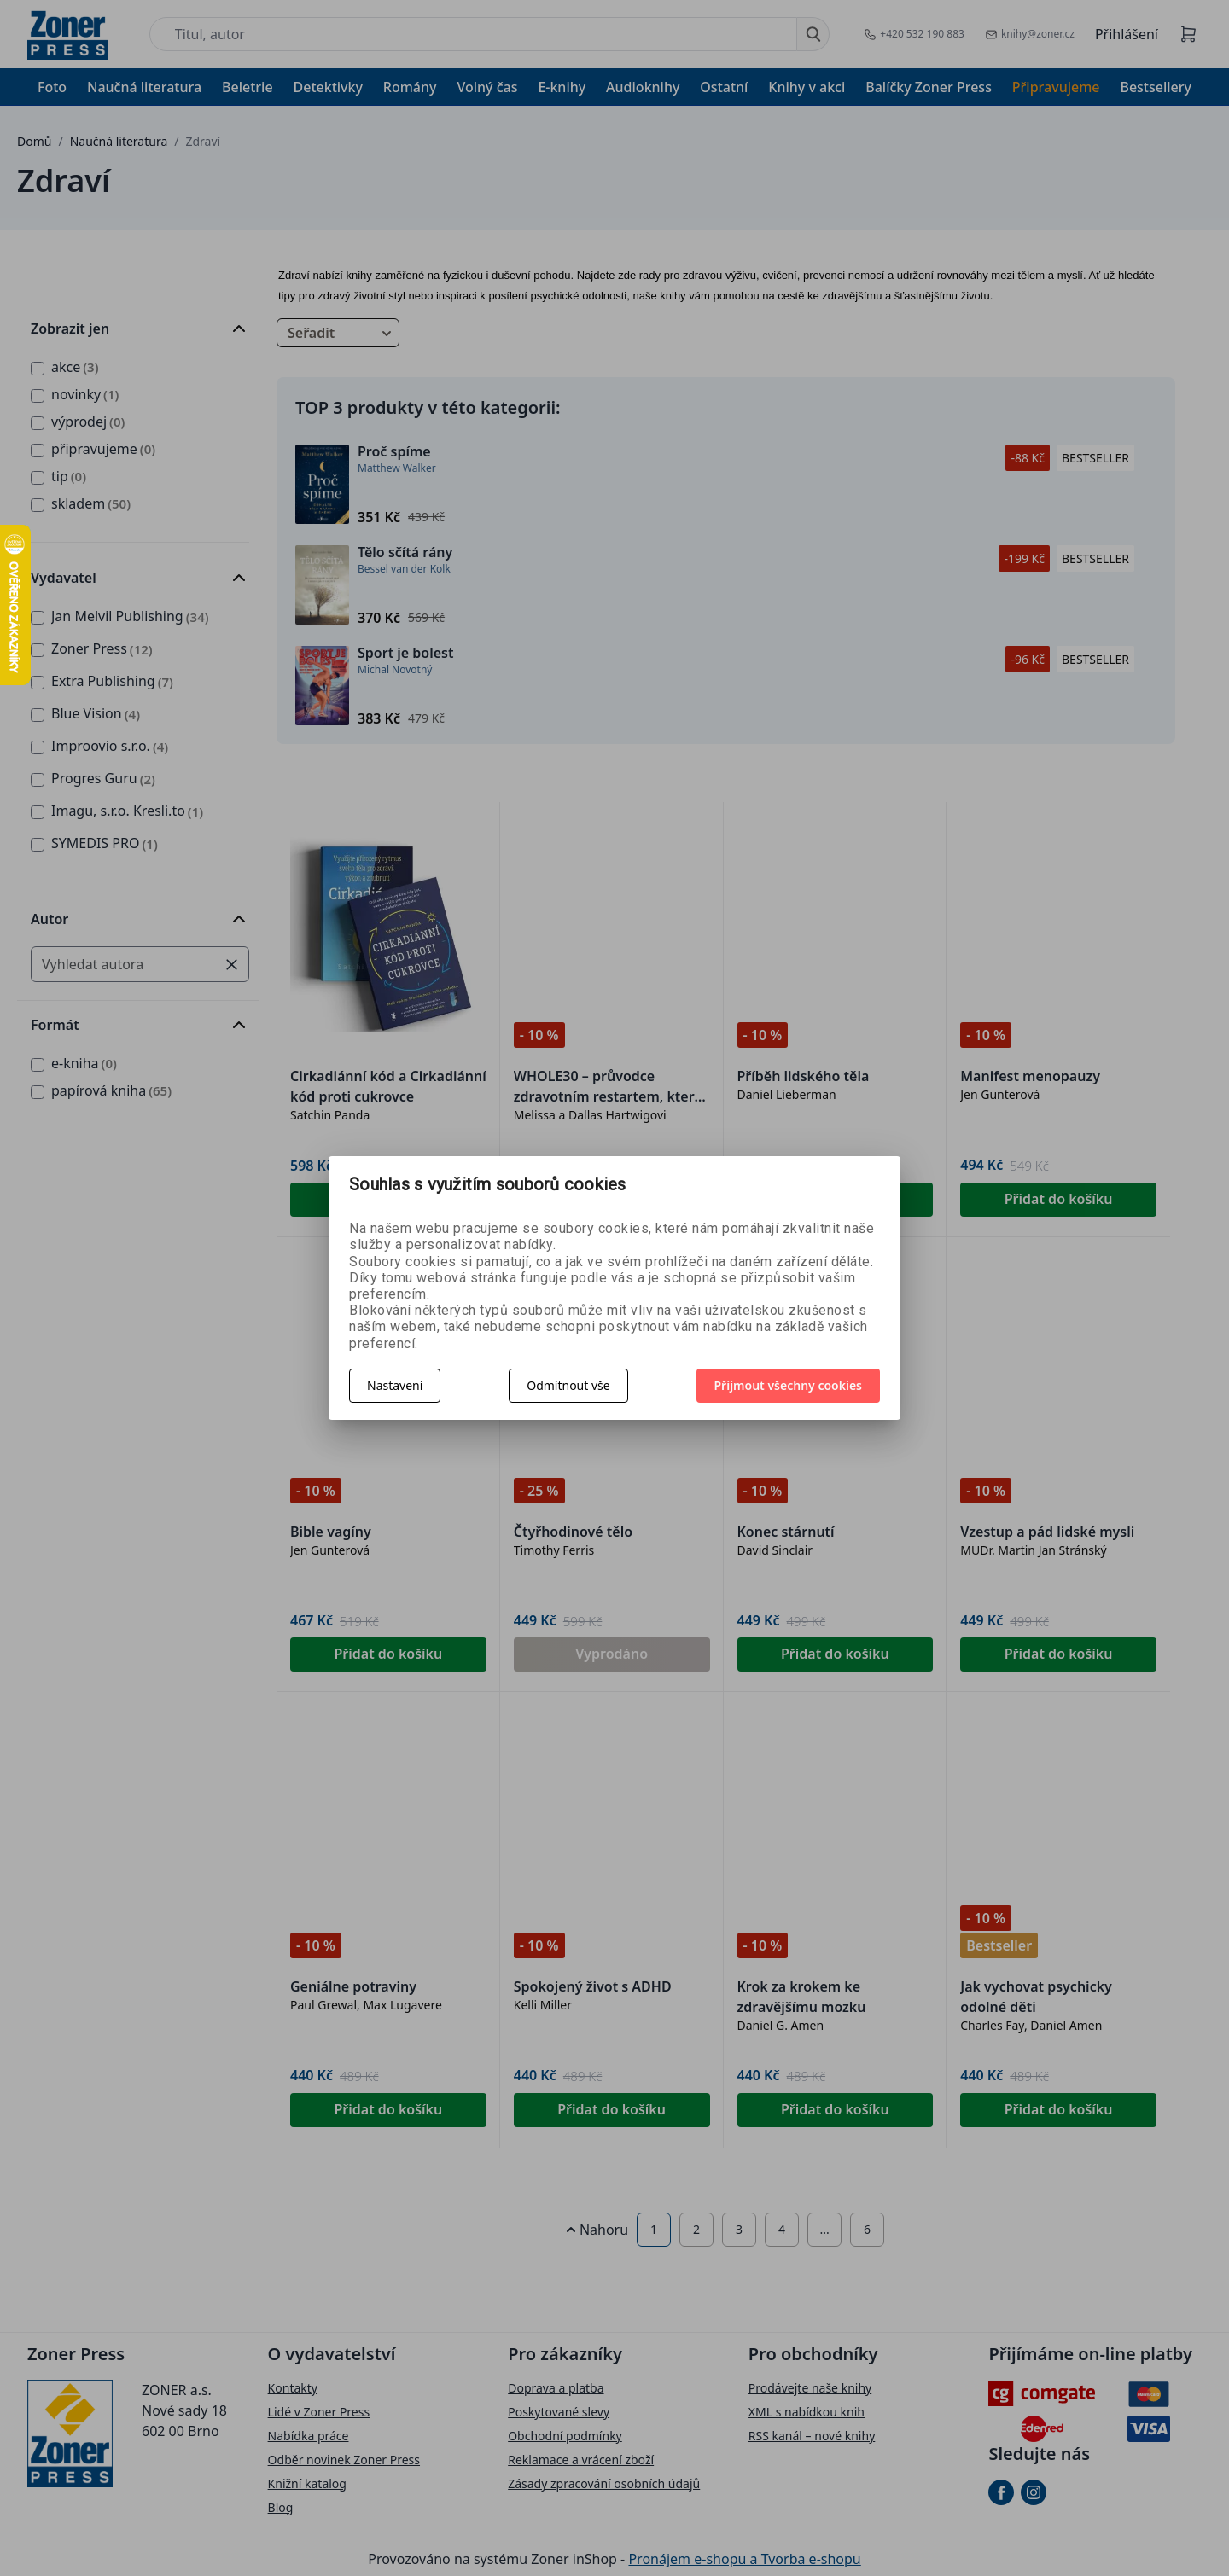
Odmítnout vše (568, 1385)
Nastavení (394, 1385)
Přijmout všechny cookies (788, 1385)
